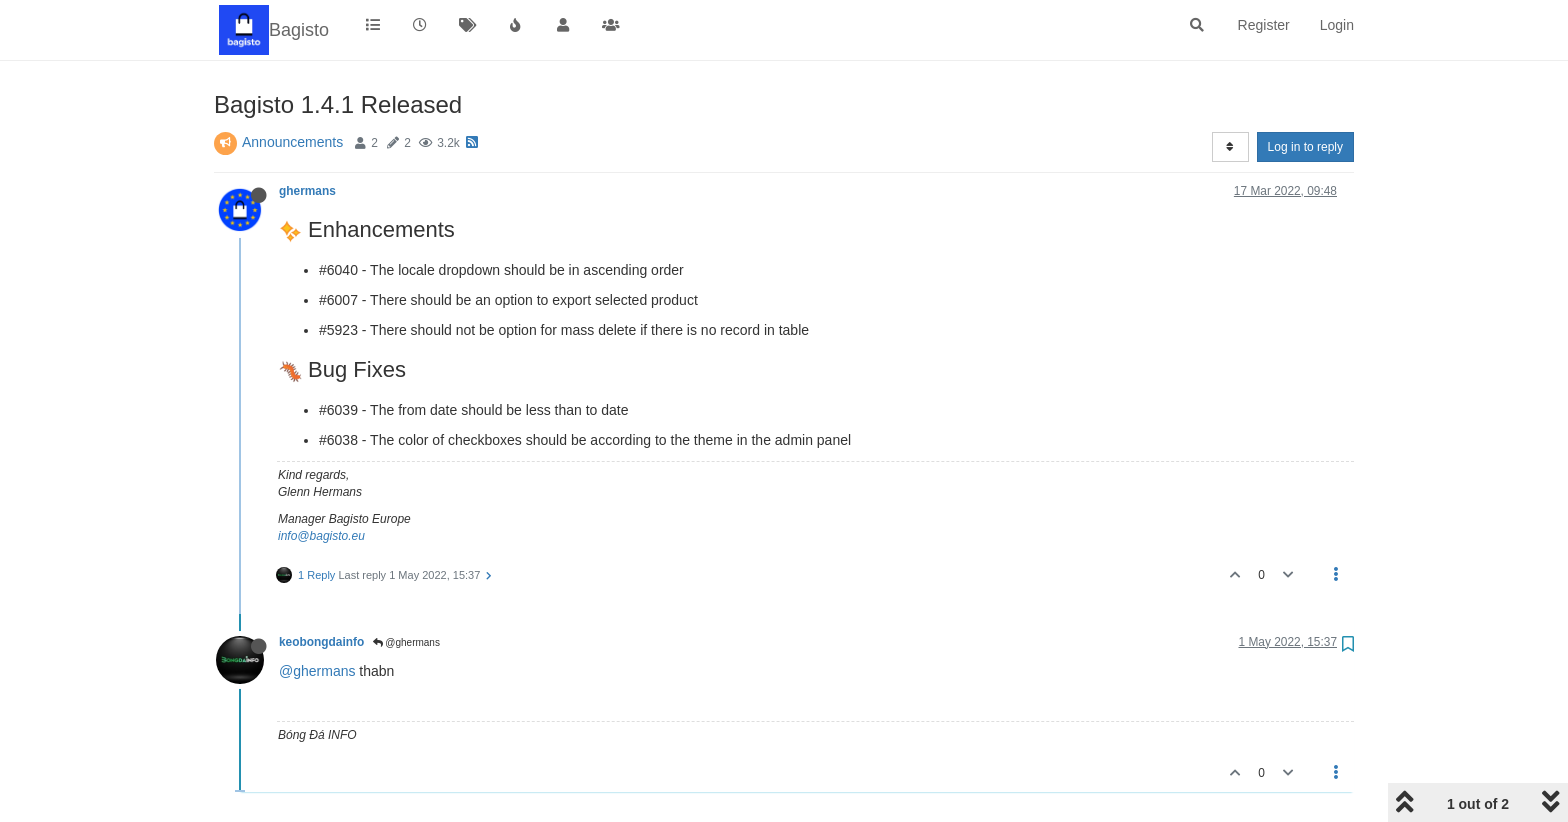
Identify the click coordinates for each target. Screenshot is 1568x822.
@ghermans (406, 642)
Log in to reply (1305, 147)
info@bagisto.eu (321, 536)
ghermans (307, 191)
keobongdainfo (321, 642)
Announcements (292, 142)
